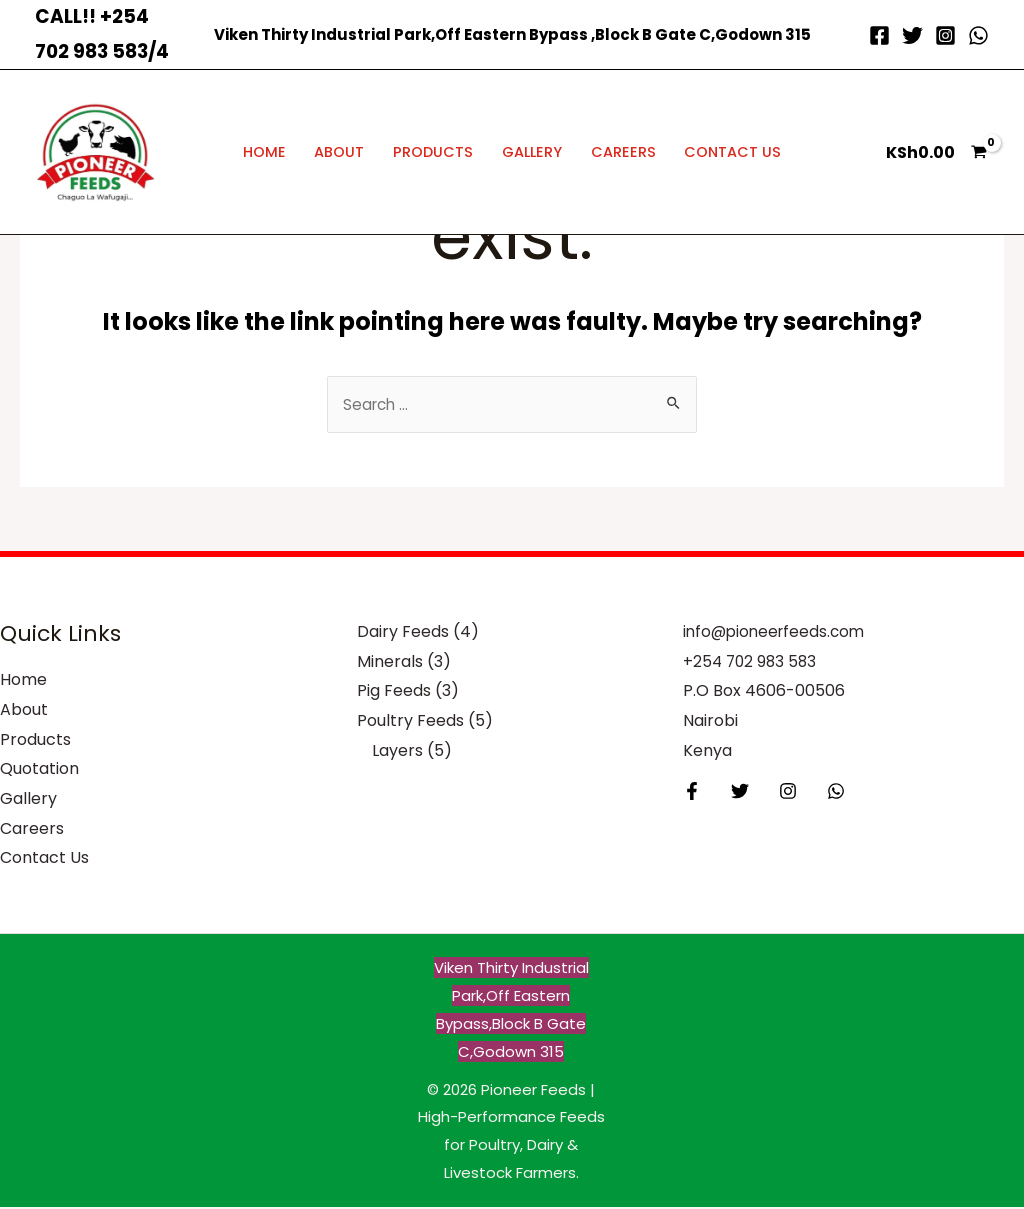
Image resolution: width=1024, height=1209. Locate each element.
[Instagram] (945, 35)
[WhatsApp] (978, 35)
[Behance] (821, 793)
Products (433, 152)
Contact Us (732, 152)
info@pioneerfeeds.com (777, 633)
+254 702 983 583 (752, 663)
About (339, 152)
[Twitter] (912, 35)
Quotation (39, 770)
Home (264, 152)
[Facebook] (879, 35)
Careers (623, 152)
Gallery (532, 152)
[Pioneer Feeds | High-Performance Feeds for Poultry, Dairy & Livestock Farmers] (95, 151)
